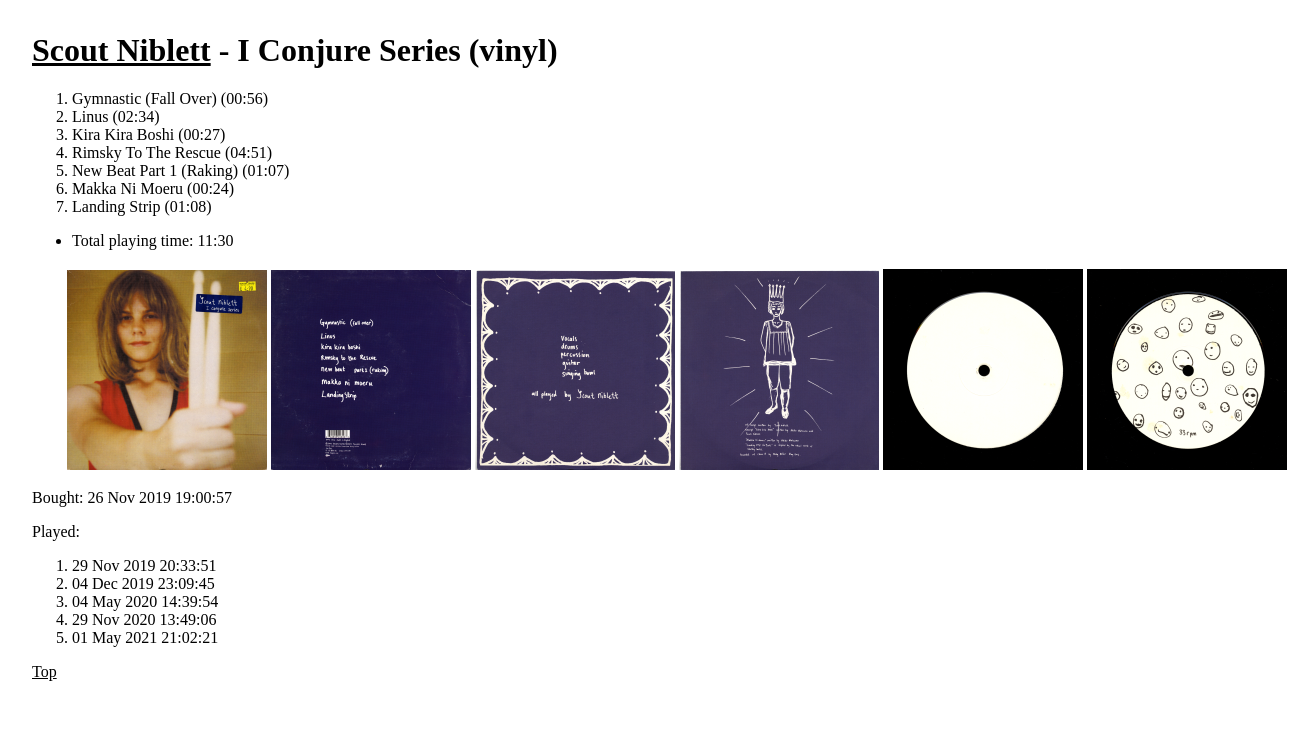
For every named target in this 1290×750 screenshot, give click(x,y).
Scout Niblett (121, 50)
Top (44, 671)
